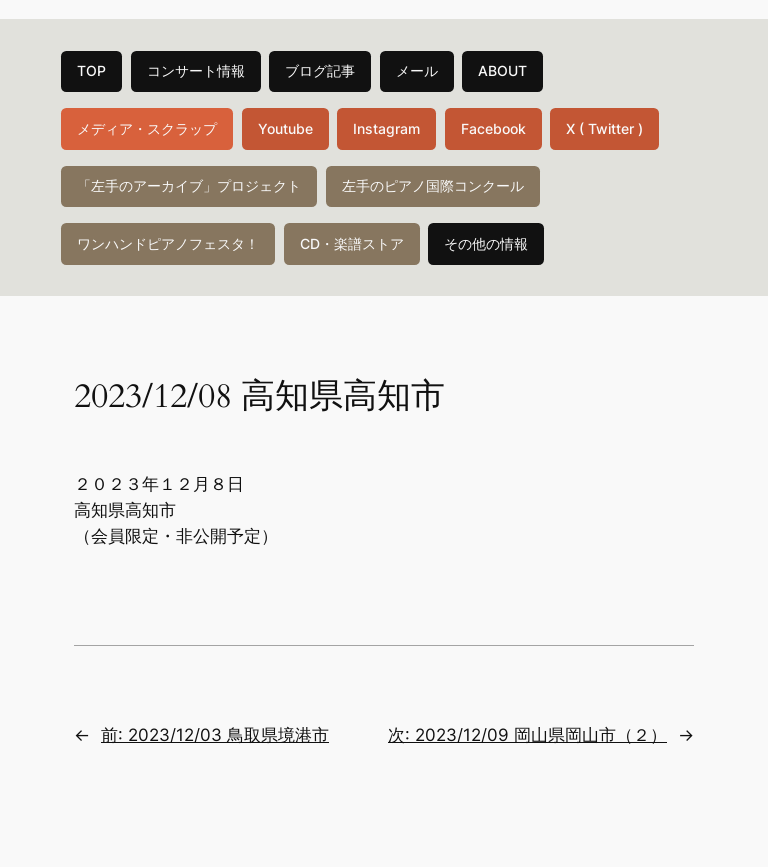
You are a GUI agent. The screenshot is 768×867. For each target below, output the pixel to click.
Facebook (493, 128)
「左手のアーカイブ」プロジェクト (189, 185)
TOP (91, 70)
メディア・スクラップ (147, 128)
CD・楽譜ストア (352, 243)
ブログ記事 (320, 70)
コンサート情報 (196, 70)
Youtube (285, 128)
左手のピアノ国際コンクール (433, 185)
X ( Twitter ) (604, 128)
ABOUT (502, 70)
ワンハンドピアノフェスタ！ (168, 243)
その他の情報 (486, 243)
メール (417, 70)
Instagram (386, 128)
